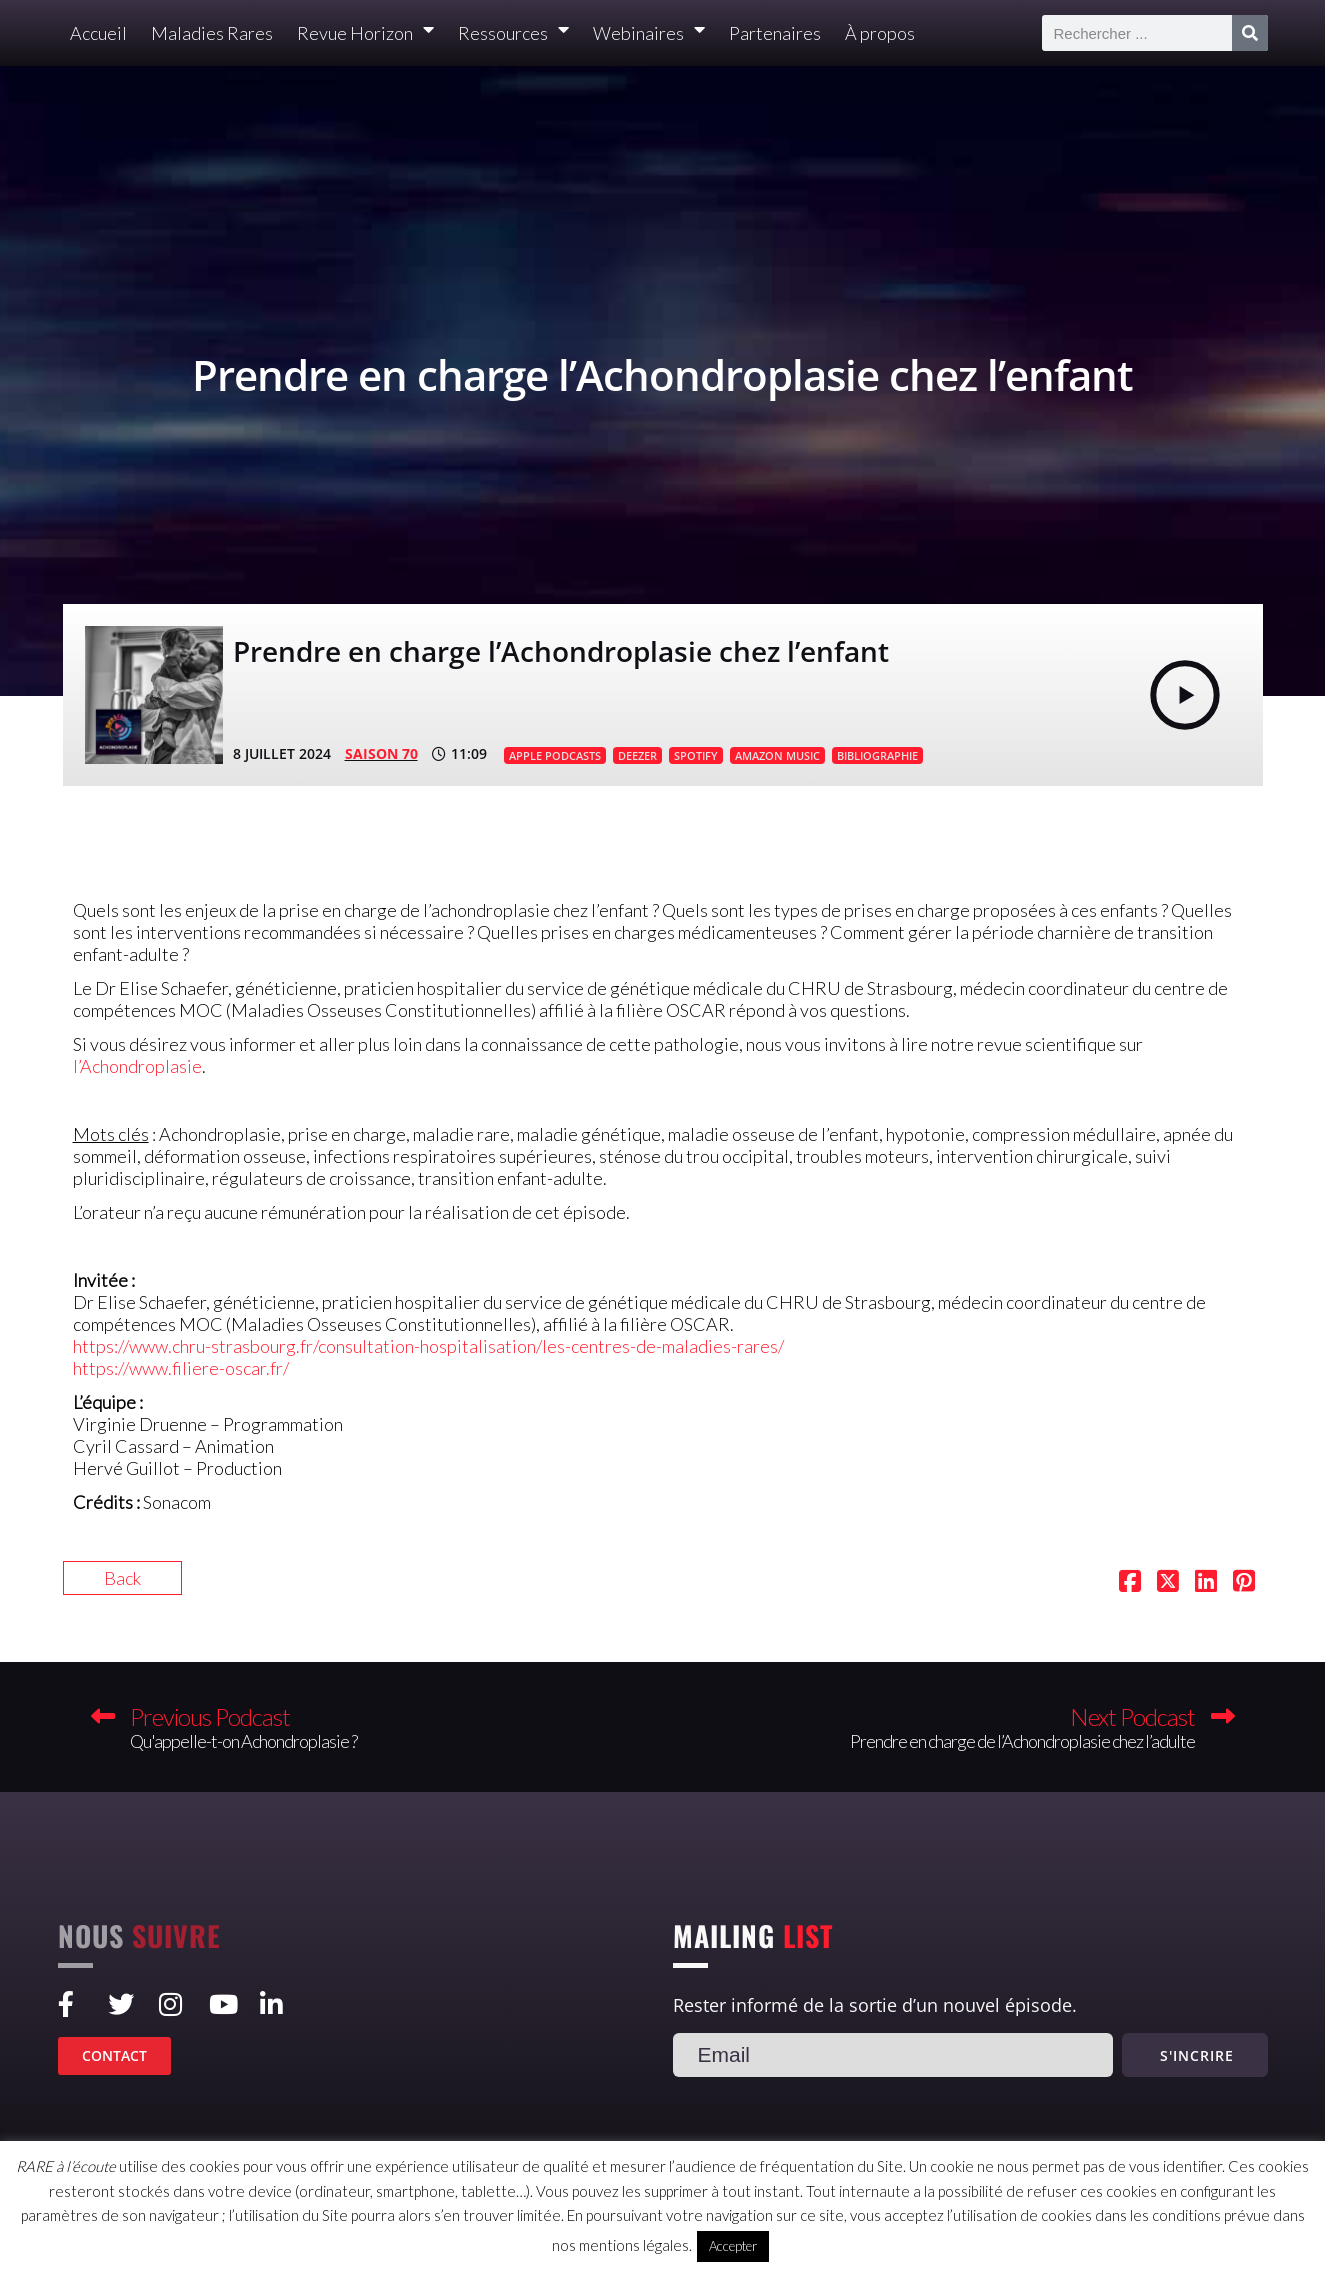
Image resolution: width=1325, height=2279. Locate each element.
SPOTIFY (696, 755)
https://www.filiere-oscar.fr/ (181, 1368)
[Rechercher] (1250, 33)
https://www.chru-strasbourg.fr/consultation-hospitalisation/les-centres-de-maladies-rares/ (428, 1346)
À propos (880, 33)
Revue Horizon (365, 33)
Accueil (98, 33)
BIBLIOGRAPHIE (877, 755)
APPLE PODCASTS (555, 755)
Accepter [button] (733, 2246)
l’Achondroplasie (137, 1066)
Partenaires (775, 33)
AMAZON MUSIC (777, 755)
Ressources (513, 33)
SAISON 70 (381, 753)
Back (122, 1578)
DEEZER (637, 755)
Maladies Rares (212, 33)
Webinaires (649, 33)
